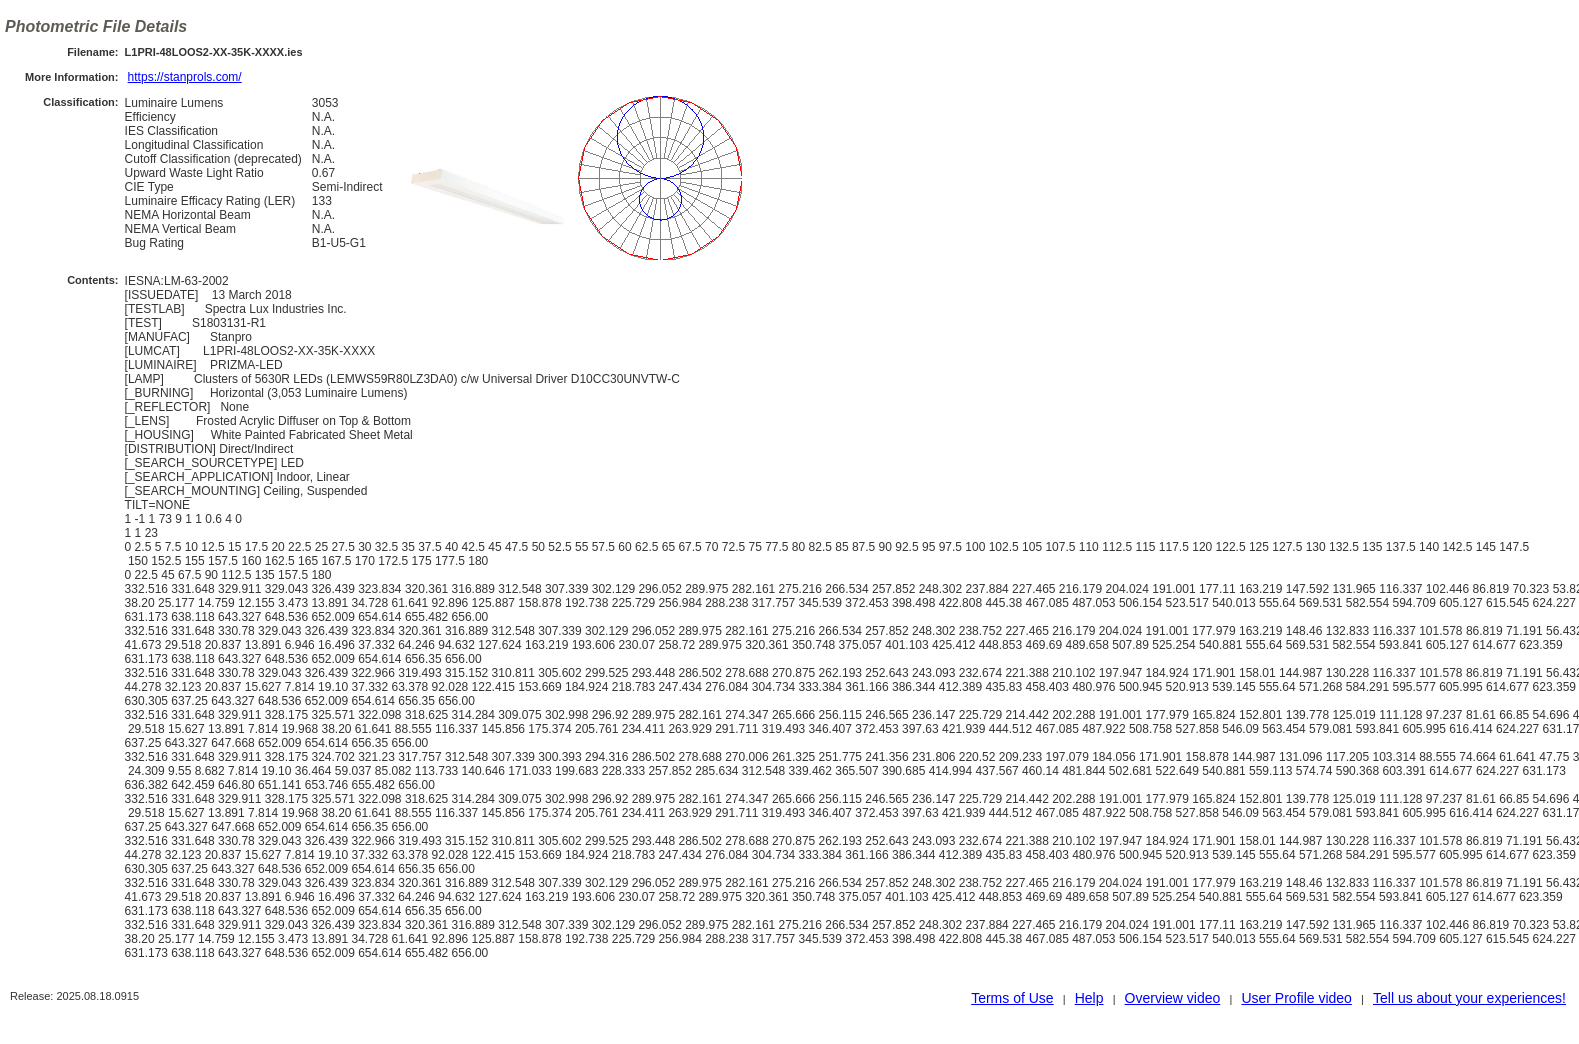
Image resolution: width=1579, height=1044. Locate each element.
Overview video (1173, 998)
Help (1089, 998)
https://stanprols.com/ (185, 77)
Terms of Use (1012, 998)
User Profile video (1296, 998)
